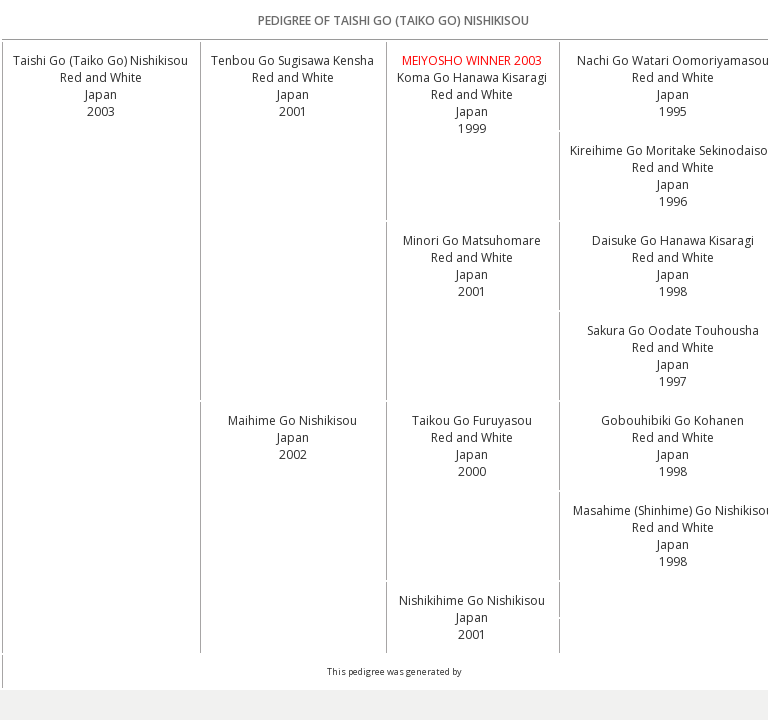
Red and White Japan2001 (293, 94)
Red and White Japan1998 (673, 274)
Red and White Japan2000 (472, 454)
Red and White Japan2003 (101, 94)
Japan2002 (293, 446)
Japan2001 (472, 626)
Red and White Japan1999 (472, 111)
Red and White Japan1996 (673, 184)
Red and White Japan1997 (673, 364)
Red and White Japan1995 (673, 94)
